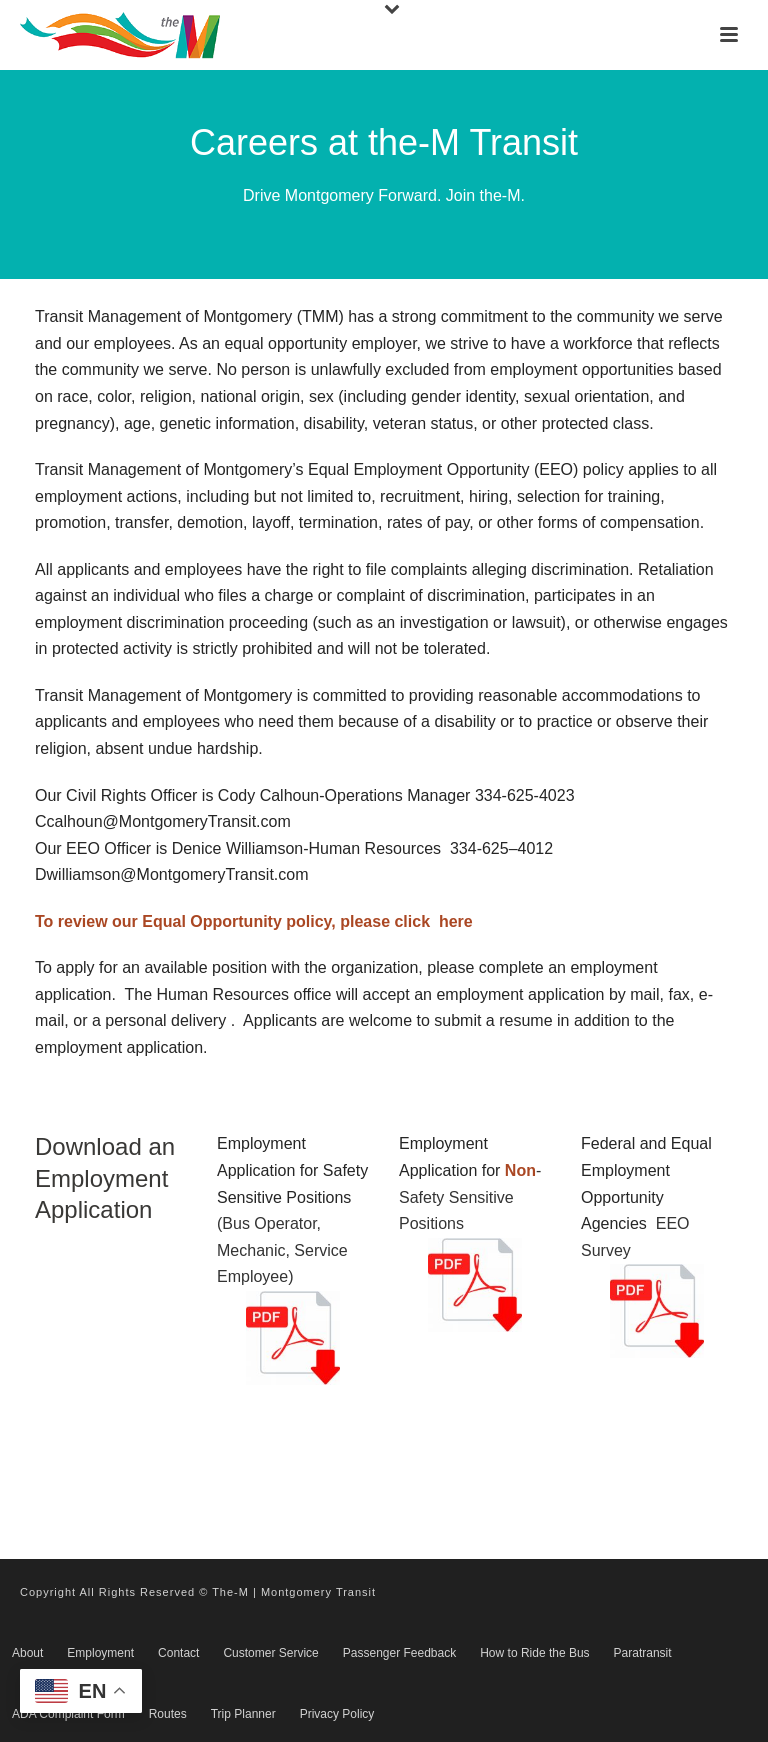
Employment (100, 1653)
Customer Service (270, 1653)
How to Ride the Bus (534, 1653)
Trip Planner (243, 1714)
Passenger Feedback (399, 1653)
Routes (168, 1714)
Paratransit (643, 1653)
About (27, 1653)
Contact (178, 1653)
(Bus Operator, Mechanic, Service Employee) (282, 1250)
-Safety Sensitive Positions (470, 1197)
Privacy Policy (337, 1714)
